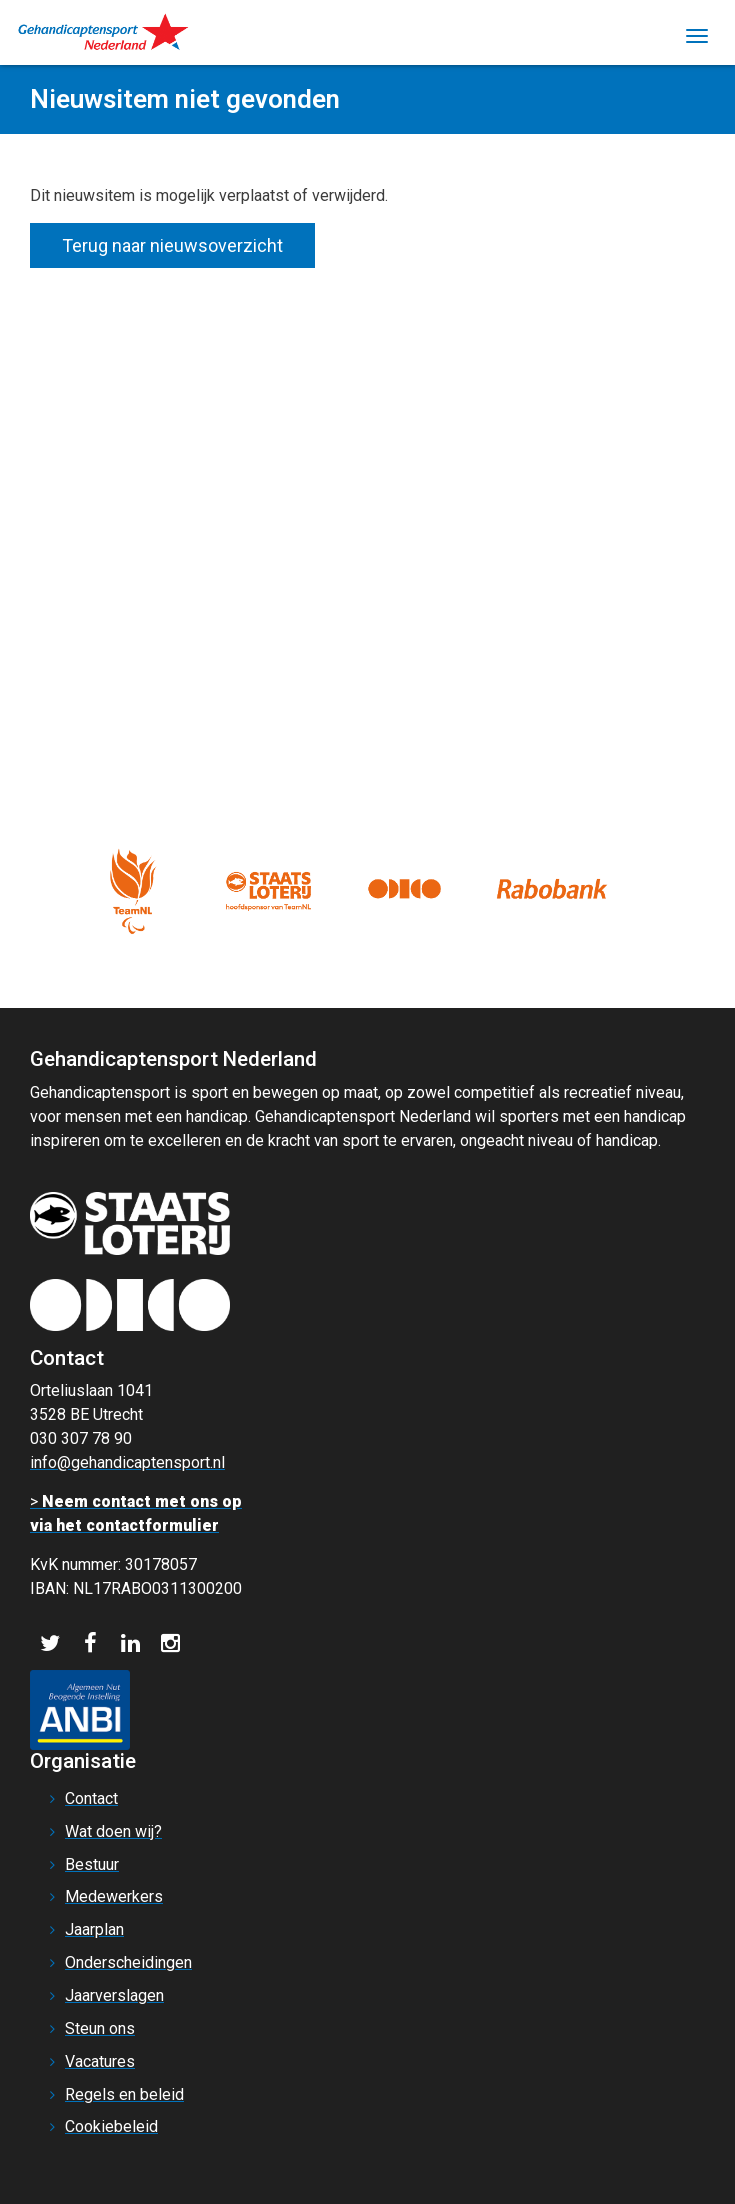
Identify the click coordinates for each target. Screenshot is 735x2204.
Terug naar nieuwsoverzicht (172, 245)
